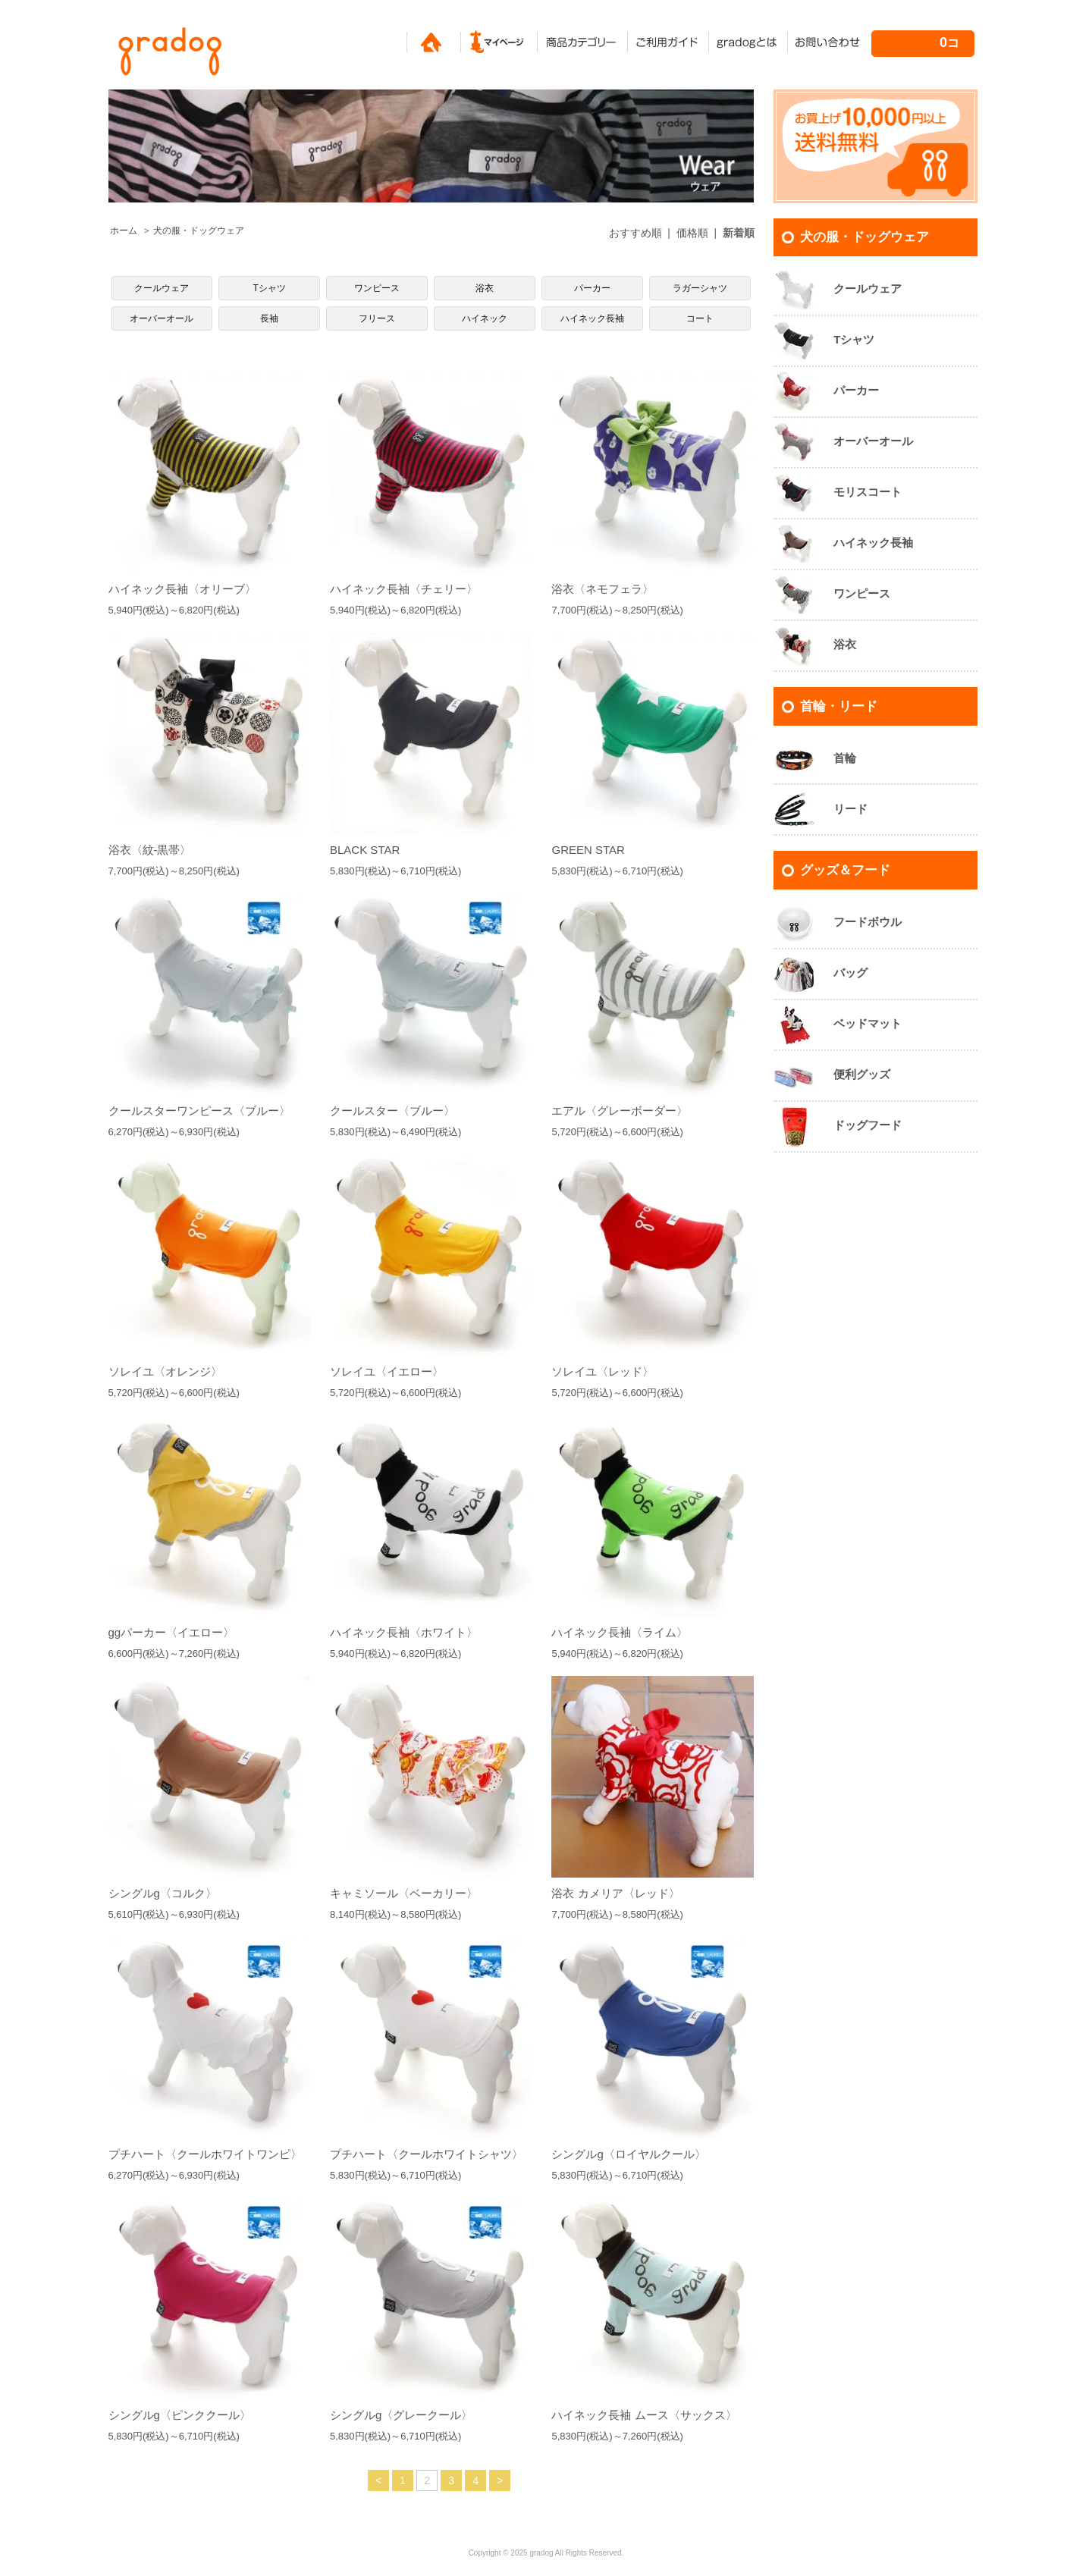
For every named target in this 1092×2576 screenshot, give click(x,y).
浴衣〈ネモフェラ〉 (602, 588)
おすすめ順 (635, 233)
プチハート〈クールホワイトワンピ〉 (205, 2154)
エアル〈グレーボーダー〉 (619, 1110)
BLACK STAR (365, 849)
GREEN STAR (587, 849)
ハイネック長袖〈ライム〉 (619, 1632)
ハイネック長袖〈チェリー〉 (404, 588)
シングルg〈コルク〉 (162, 1893)
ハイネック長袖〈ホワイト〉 (404, 1632)
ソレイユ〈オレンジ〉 (165, 1371)
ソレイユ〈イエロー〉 (387, 1371)
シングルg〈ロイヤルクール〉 (628, 2154)
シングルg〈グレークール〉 (401, 2414)
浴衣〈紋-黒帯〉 (150, 849)
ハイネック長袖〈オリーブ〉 (182, 588)
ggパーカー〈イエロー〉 (171, 1632)
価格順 (692, 233)
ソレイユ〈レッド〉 (602, 1371)
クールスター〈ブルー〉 (392, 1110)
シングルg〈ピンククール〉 (179, 2414)
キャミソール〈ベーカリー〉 (404, 1893)
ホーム (123, 230)
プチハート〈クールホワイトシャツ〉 (426, 2154)
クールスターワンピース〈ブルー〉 (199, 1110)
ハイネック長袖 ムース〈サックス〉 (643, 2414)
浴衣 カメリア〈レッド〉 (615, 1893)
